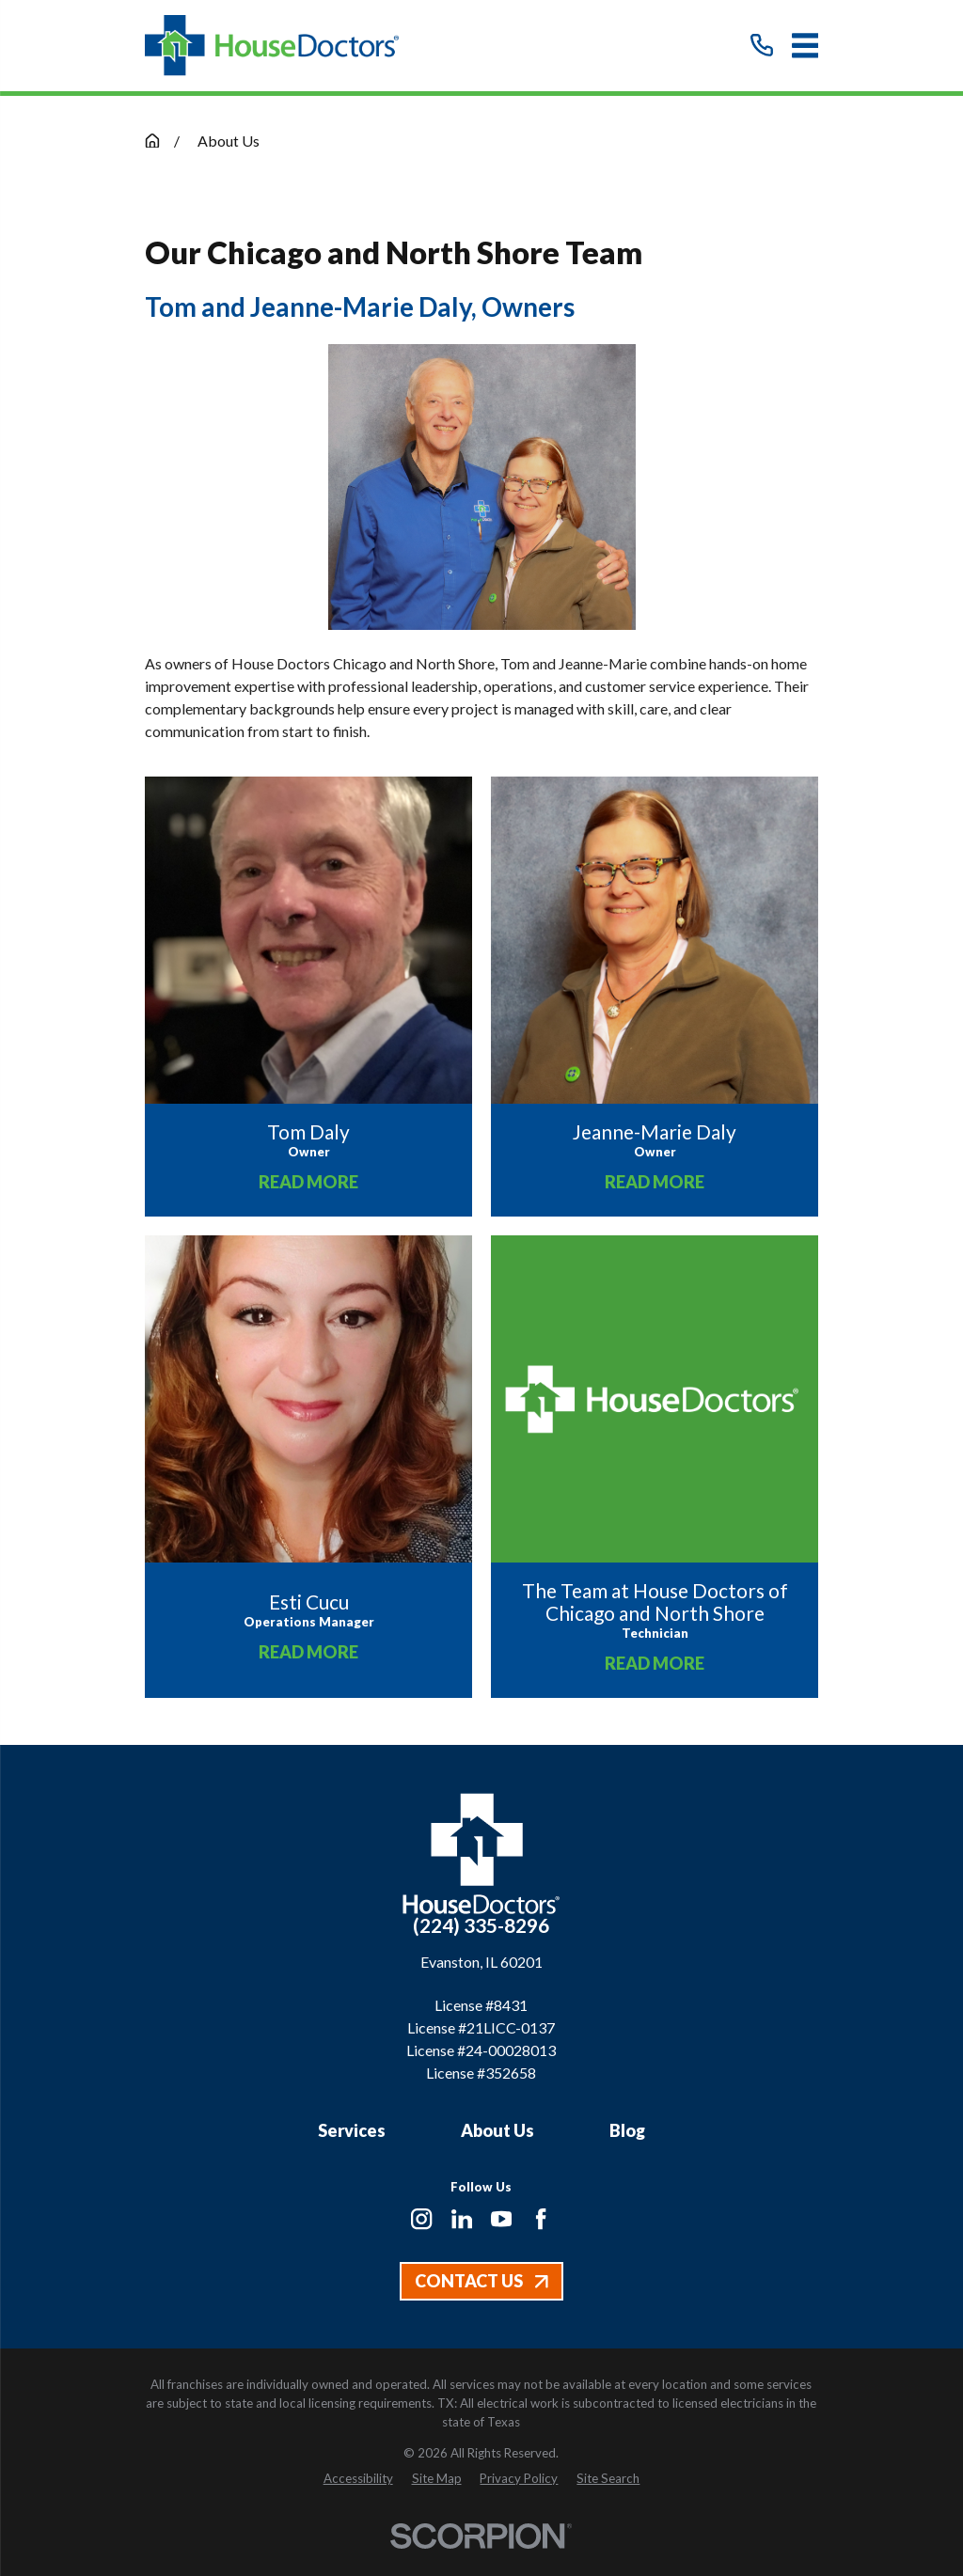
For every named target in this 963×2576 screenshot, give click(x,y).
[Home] (272, 45)
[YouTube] (501, 2218)
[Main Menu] (805, 45)
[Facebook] (540, 2218)
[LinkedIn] (461, 2218)
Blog (627, 2130)
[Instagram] (421, 2218)
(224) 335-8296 (481, 1925)
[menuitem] (358, 2479)
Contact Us (481, 2280)
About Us (497, 2130)
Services (352, 2130)
